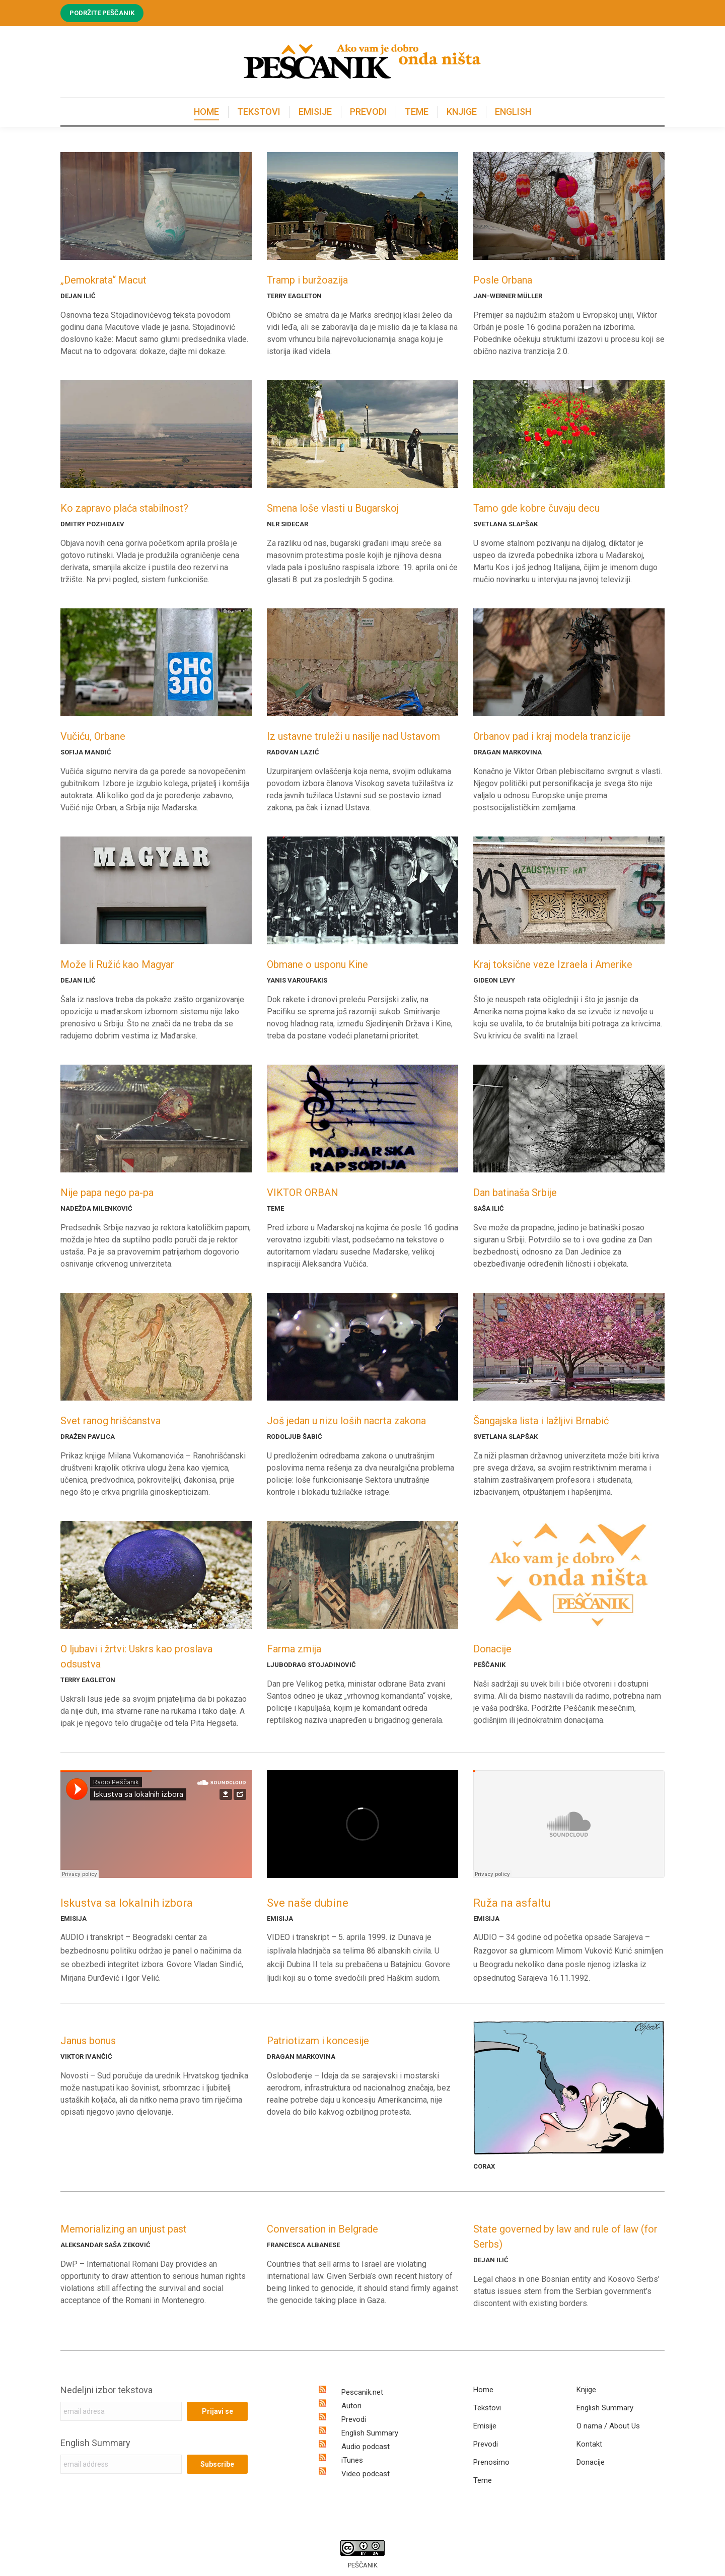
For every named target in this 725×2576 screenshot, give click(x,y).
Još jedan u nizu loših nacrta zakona (346, 1421)
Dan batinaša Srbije (515, 1193)
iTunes (352, 2460)
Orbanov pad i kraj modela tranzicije (552, 736)
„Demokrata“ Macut (103, 280)
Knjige (586, 2389)
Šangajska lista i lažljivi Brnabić (541, 1421)
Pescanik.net (362, 2392)
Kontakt (589, 2444)
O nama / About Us (608, 2425)
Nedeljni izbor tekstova (106, 2390)
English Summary (95, 2443)
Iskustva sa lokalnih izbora (126, 1903)
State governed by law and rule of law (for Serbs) (565, 2236)
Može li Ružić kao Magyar (117, 964)
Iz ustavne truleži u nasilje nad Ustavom (353, 736)
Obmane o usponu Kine (317, 964)
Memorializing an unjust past (123, 2229)
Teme (482, 2480)
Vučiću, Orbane (92, 736)
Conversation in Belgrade (322, 2229)
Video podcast (365, 2473)
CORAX (484, 2166)
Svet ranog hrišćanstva (110, 1421)
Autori (351, 2405)
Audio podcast (365, 2446)
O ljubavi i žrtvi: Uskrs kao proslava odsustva (136, 1656)
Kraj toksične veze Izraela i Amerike (552, 964)
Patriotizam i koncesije (318, 2041)
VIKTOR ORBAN (302, 1193)
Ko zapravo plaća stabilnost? (124, 508)
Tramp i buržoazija (307, 280)
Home (483, 2389)
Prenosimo (491, 2462)
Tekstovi (487, 2407)
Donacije (492, 1649)
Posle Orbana (502, 280)
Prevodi (353, 2419)
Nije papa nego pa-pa (107, 1193)
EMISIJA (73, 1918)
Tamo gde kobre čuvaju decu (536, 508)
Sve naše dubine (307, 1903)
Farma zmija (294, 1649)
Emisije (484, 2425)
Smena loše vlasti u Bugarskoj (333, 508)
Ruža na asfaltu (512, 1903)
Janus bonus (88, 2041)
